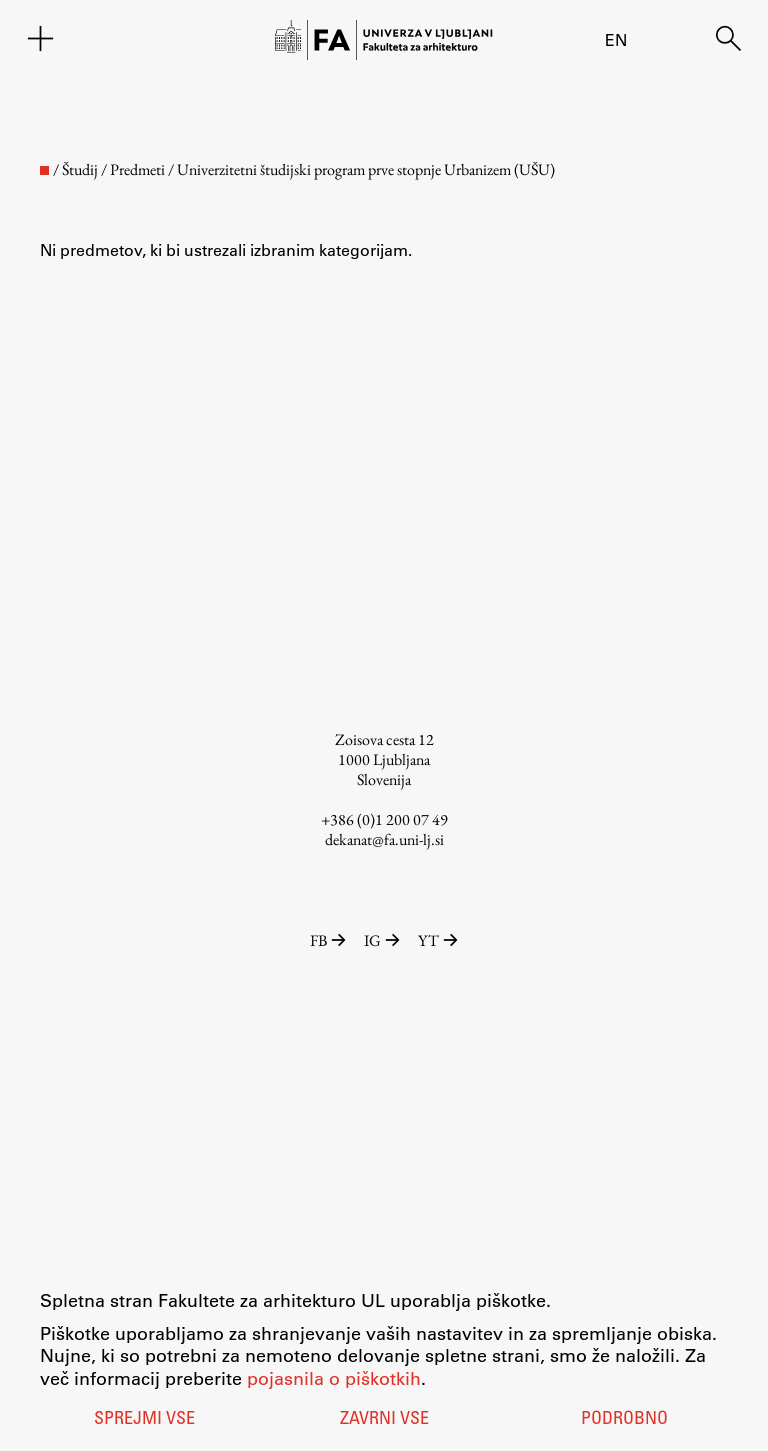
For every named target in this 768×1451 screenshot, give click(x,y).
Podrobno (624, 1420)
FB (329, 940)
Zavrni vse (384, 1420)
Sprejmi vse (144, 1420)
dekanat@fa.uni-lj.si (384, 839)
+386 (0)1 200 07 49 (384, 819)
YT (438, 940)
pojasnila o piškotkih (334, 1378)
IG (383, 940)
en (616, 39)
